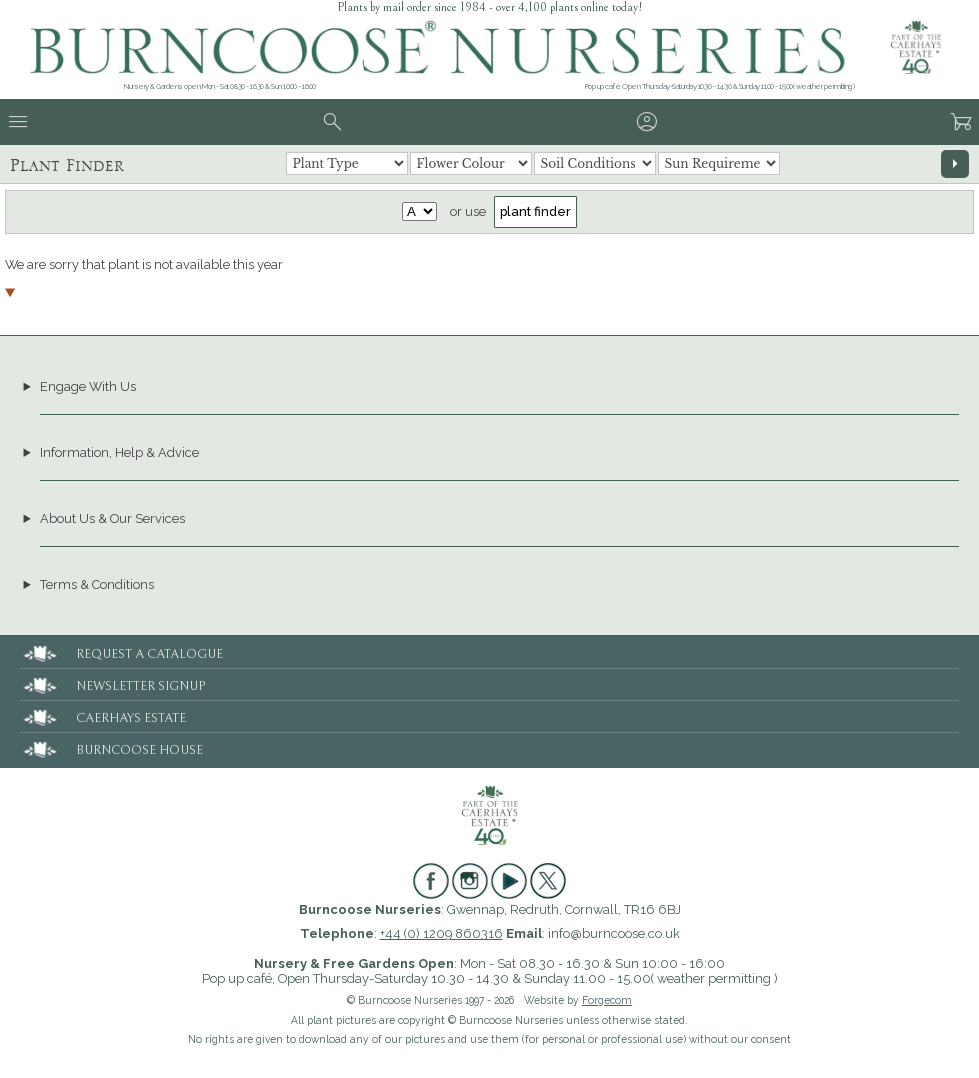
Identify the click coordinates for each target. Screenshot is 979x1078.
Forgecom (607, 1000)
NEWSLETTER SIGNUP (112, 683)
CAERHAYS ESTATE (103, 715)
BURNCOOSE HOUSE (111, 747)
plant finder (535, 211)
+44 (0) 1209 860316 (441, 933)
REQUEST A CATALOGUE (121, 651)
